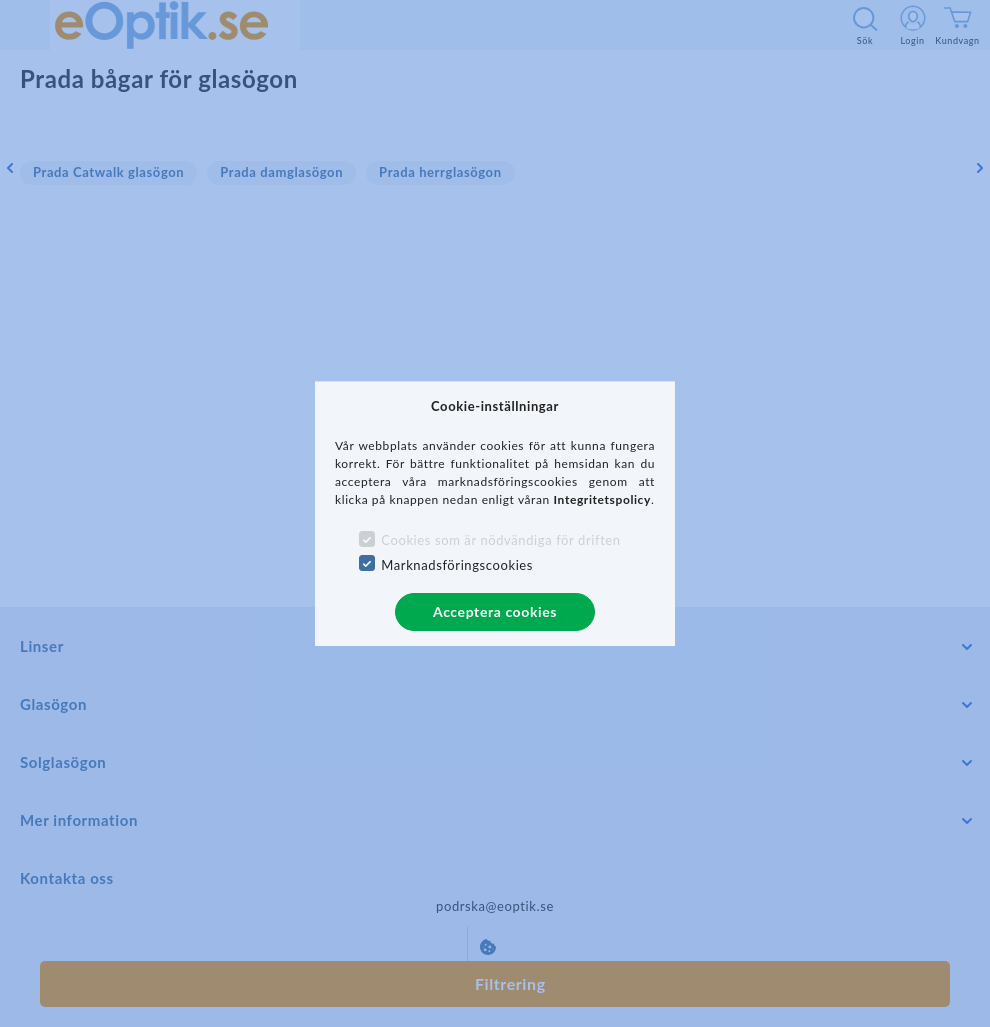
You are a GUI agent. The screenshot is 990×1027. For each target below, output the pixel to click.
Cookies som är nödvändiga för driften (500, 540)
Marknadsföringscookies (457, 565)
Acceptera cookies (495, 611)
